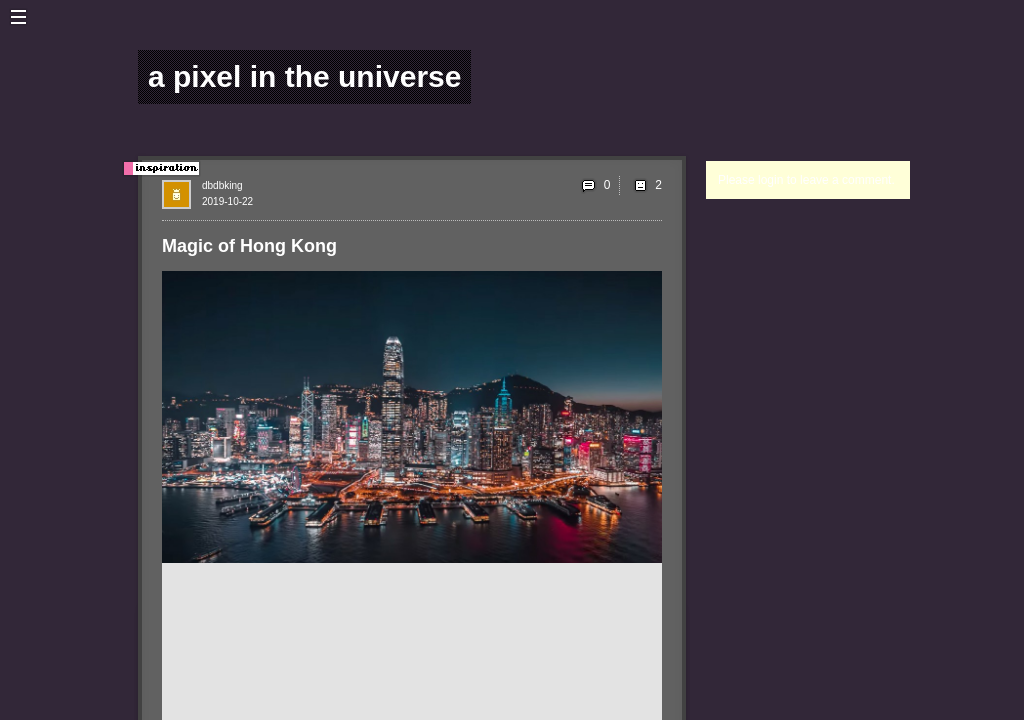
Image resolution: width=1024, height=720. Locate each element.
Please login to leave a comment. (806, 180)
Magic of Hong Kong (249, 246)
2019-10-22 (227, 201)
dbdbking (222, 185)
